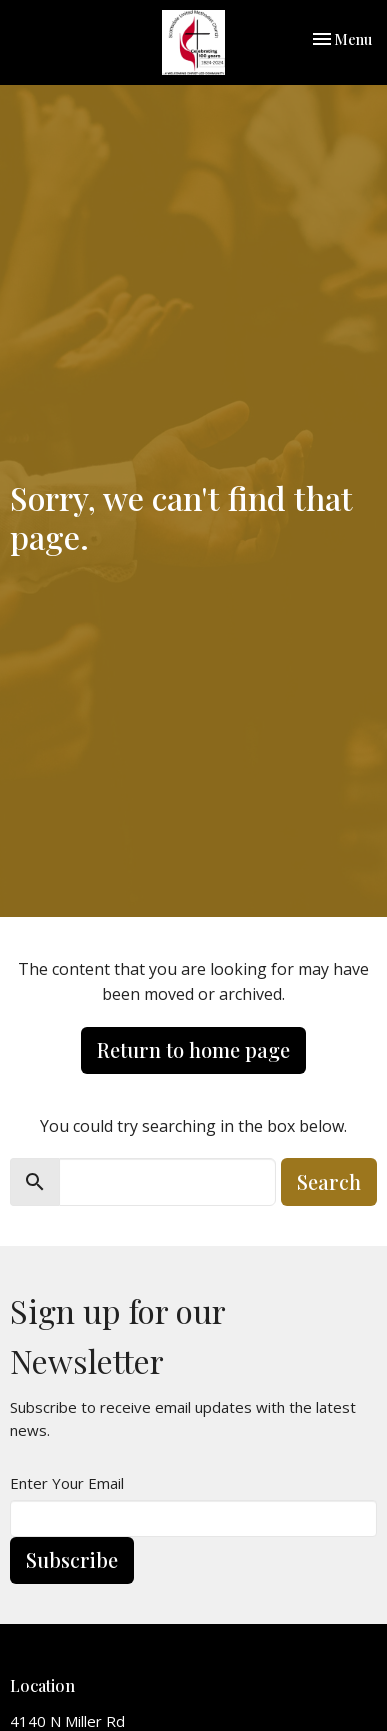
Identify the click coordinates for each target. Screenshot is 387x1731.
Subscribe (72, 1559)
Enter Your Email (67, 1483)
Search (329, 1181)
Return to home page (193, 1049)
